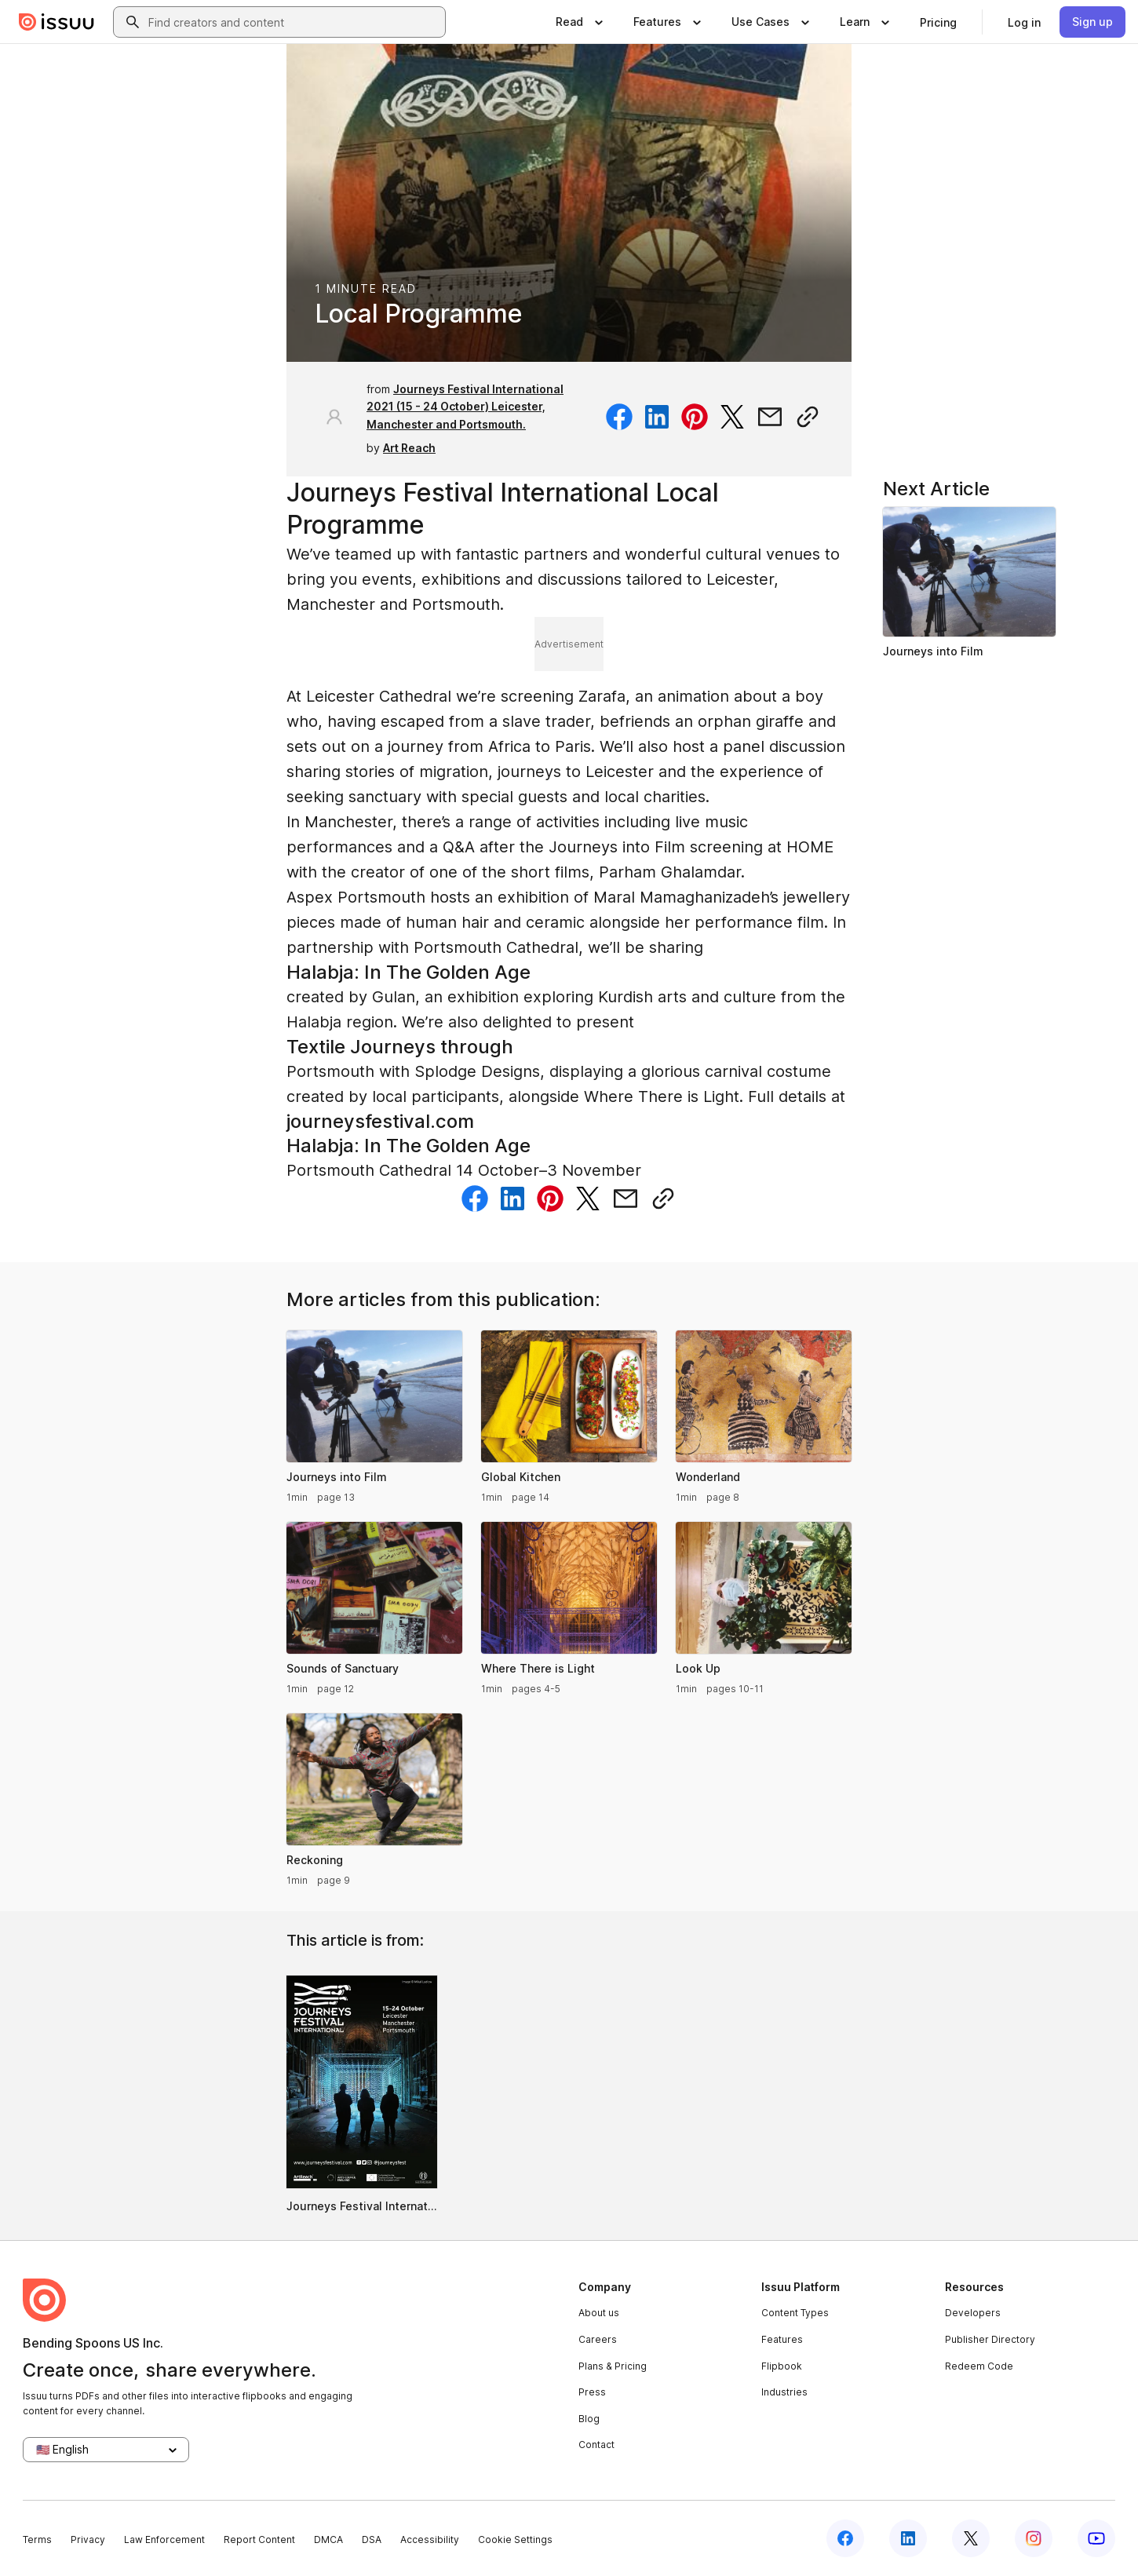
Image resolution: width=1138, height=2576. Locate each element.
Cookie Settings (515, 2539)
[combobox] (293, 22)
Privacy (88, 2539)
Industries (784, 2392)
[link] (938, 22)
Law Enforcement (164, 2539)
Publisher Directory (990, 2339)
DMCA (328, 2539)
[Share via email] (770, 416)
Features (782, 2339)
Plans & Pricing (612, 2366)
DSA (371, 2539)
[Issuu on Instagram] (1033, 2538)
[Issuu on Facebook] (845, 2538)
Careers (597, 2339)
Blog (589, 2419)
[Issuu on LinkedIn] (908, 2538)
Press (592, 2392)
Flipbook (781, 2366)
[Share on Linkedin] (657, 416)
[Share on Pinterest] (694, 416)
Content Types (795, 2313)
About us (598, 2313)
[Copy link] (807, 416)
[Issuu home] (56, 22)
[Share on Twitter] (732, 416)
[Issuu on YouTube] (1096, 2538)
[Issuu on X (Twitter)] (971, 2538)
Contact (596, 2444)
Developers (973, 2313)
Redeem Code (979, 2366)
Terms (37, 2539)
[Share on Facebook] (619, 416)
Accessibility (429, 2539)
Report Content (259, 2539)
